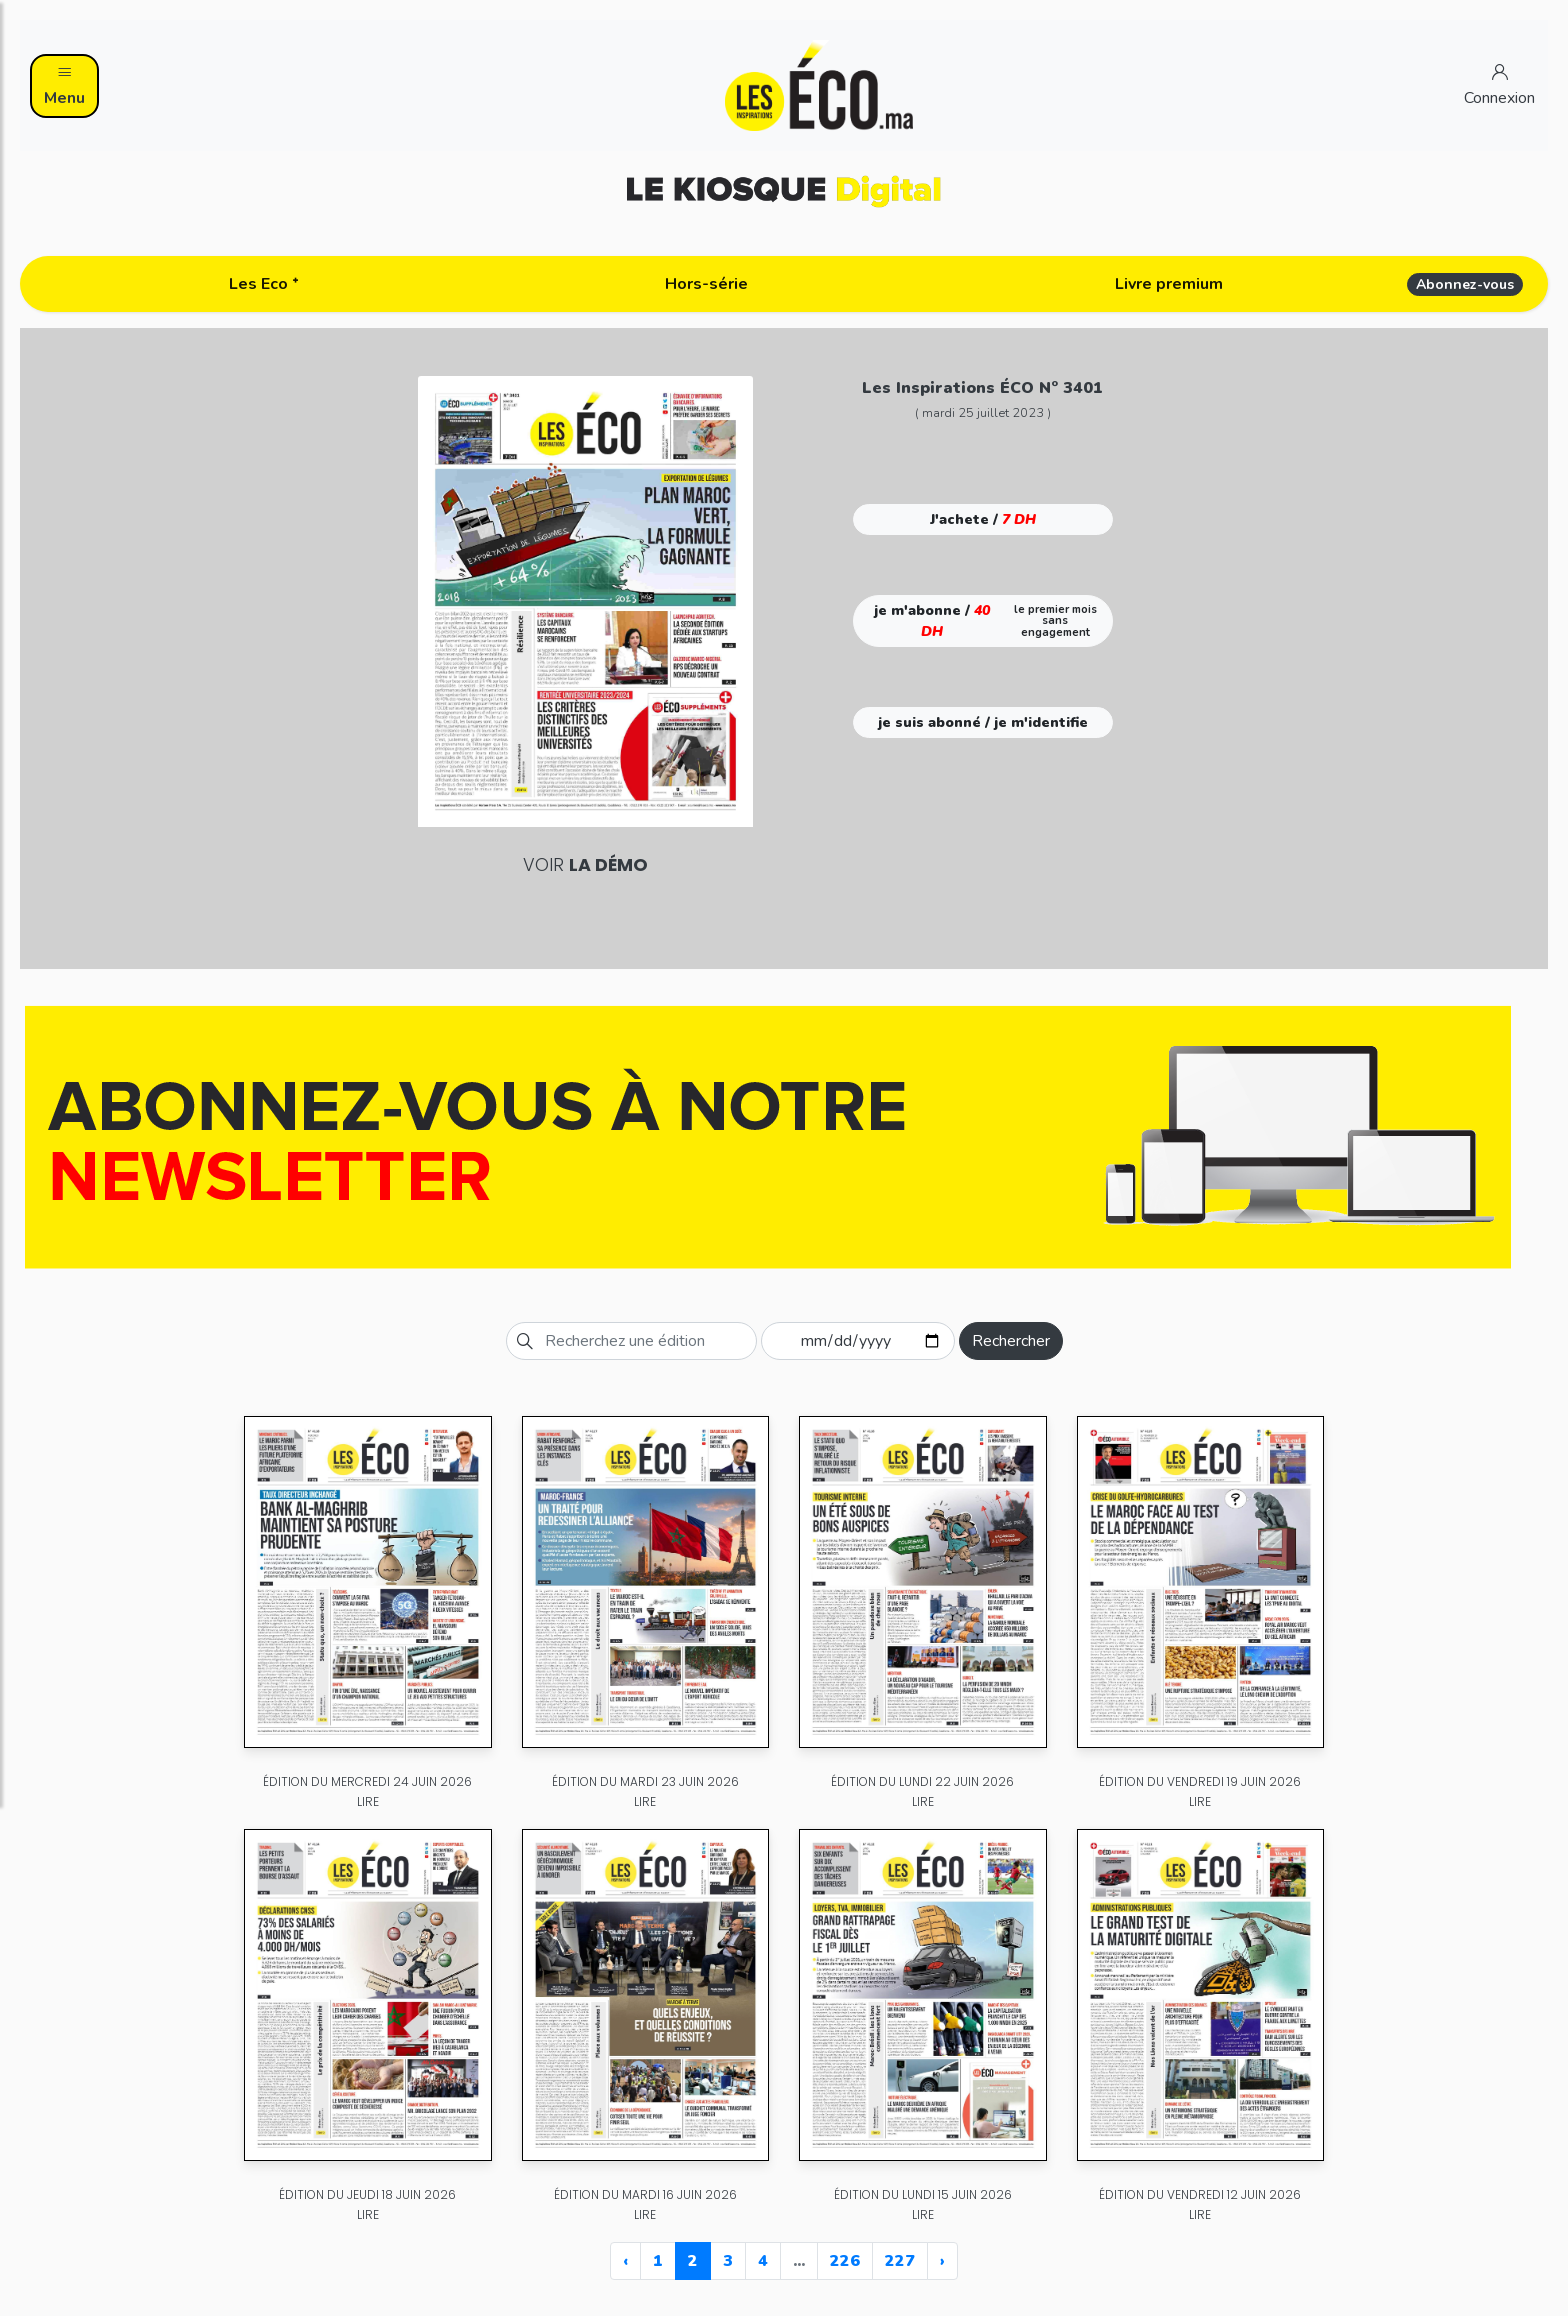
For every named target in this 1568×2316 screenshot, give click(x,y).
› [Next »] (942, 2261)
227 (900, 2261)
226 (845, 2261)
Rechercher (1011, 1341)
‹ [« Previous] (625, 2261)
